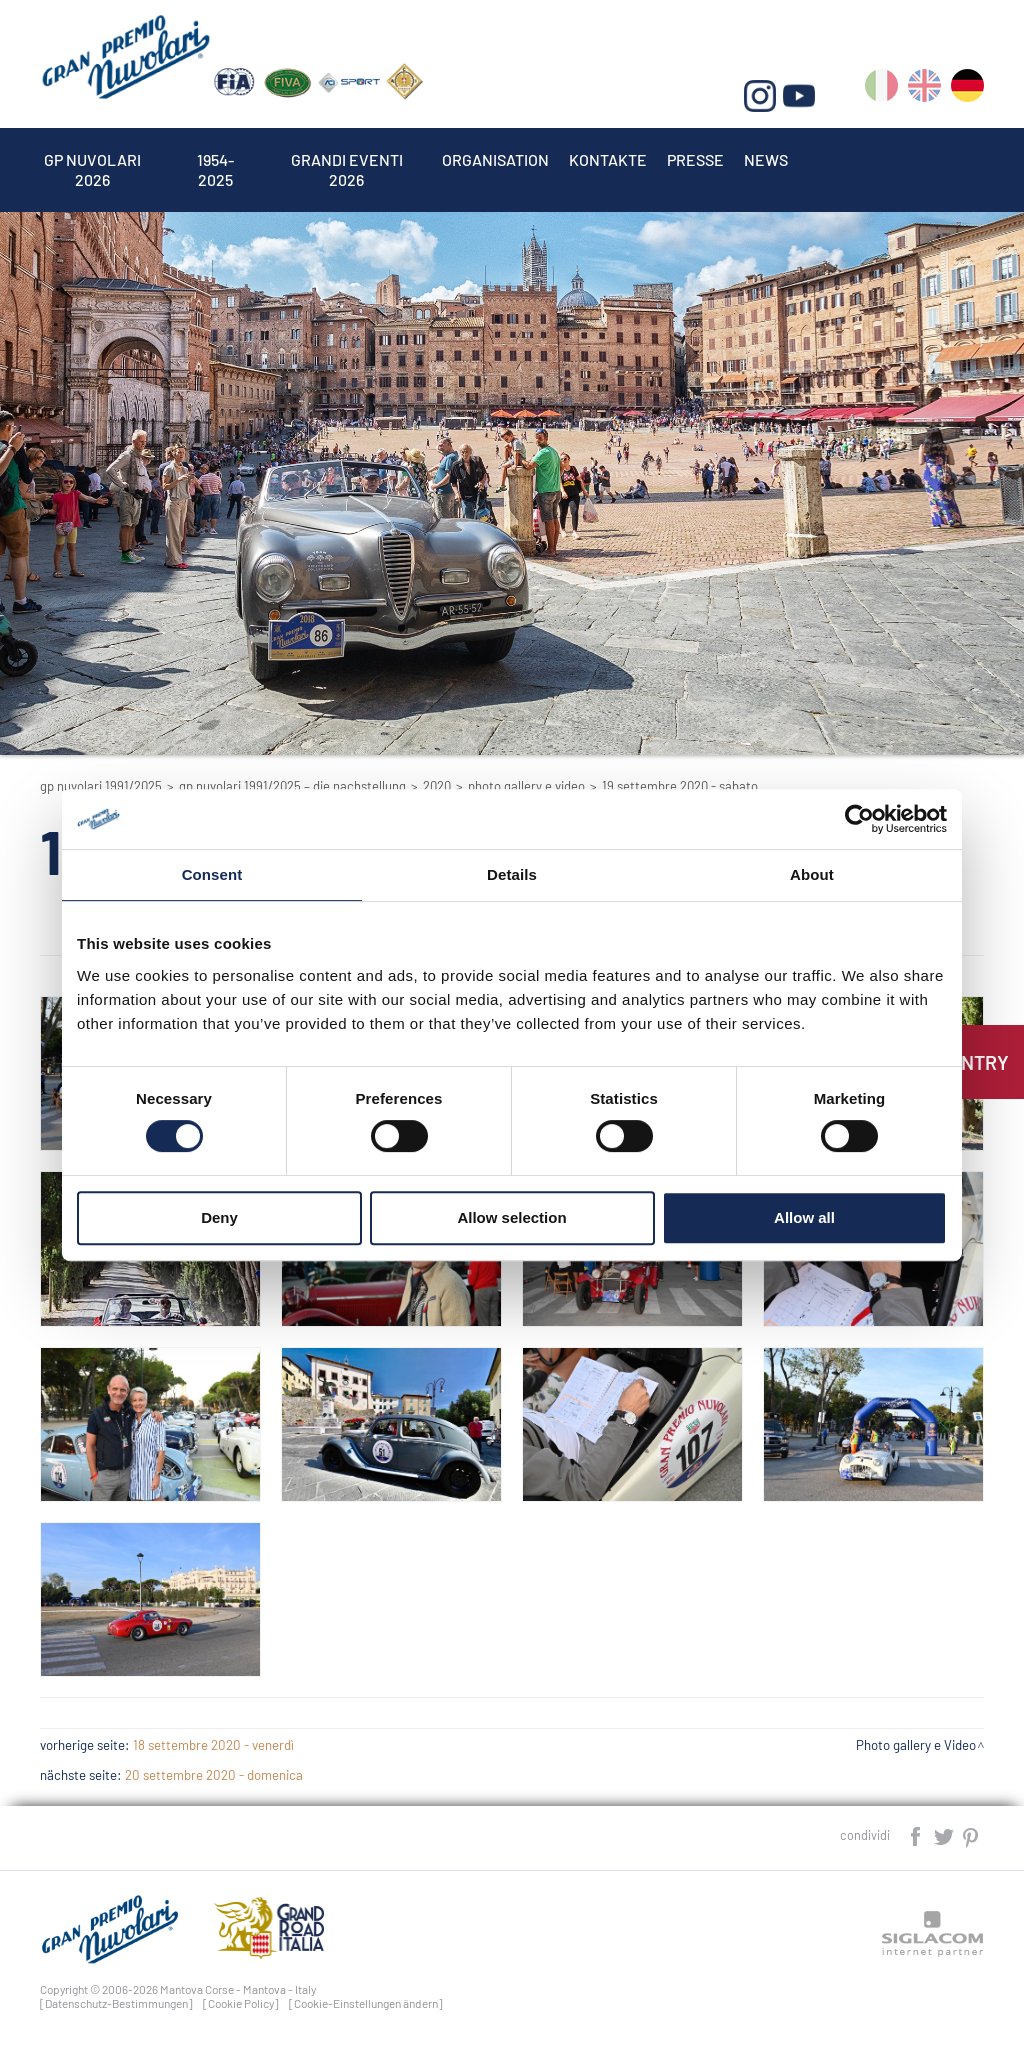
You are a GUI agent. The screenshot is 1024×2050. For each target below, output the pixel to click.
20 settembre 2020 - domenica (214, 1775)
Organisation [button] (495, 159)
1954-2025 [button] (216, 159)
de (967, 89)
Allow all (804, 1217)
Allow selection (511, 1217)
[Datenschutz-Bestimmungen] (116, 2003)
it (881, 89)
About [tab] (812, 874)
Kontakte (608, 159)
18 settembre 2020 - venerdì (213, 1745)
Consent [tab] (212, 874)
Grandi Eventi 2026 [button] (347, 159)
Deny (219, 1217)
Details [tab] (512, 874)
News (766, 159)
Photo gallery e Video (526, 786)
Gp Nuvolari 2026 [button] (92, 159)
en (924, 89)
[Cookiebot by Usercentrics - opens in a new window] (859, 819)
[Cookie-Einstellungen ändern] (366, 2003)
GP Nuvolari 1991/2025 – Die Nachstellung (292, 786)
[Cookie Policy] (241, 2003)
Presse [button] (695, 159)
